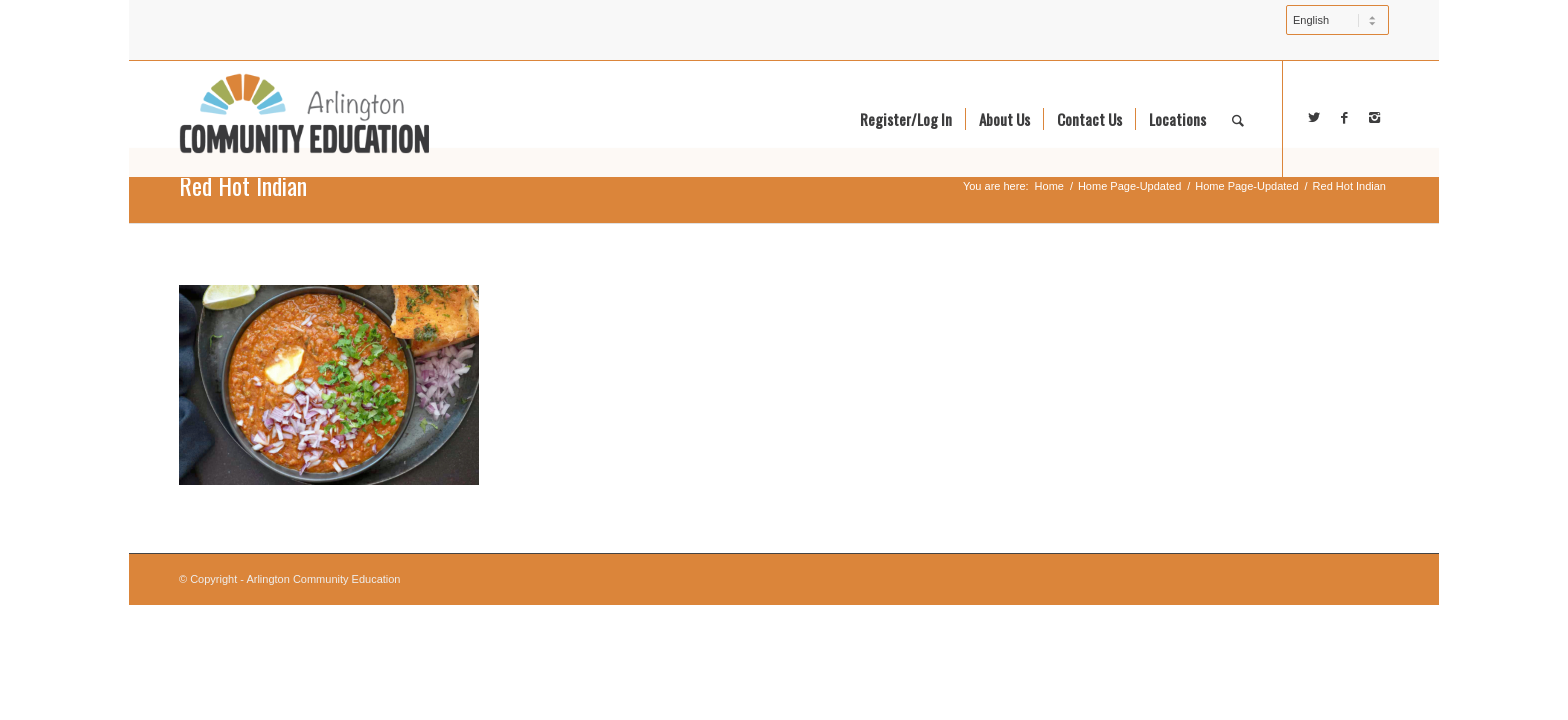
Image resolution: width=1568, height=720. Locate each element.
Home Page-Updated (1129, 186)
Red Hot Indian (243, 185)
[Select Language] (1337, 20)
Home (1049, 186)
